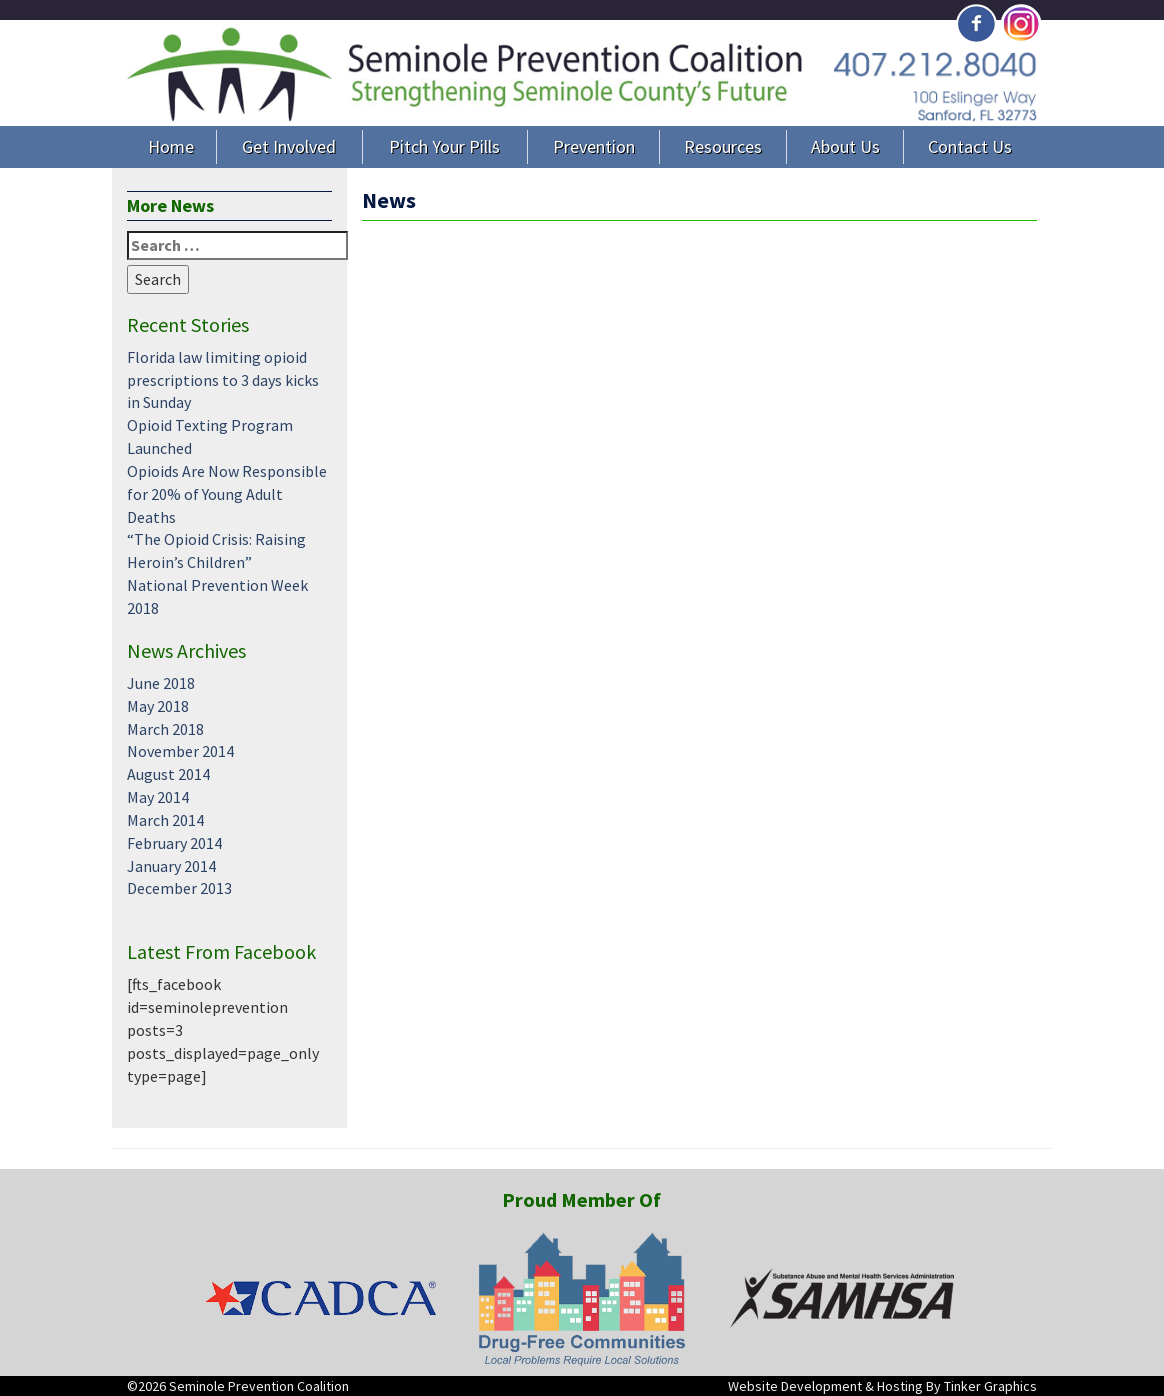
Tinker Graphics (990, 1386)
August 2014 (168, 774)
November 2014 (180, 751)
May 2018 (158, 706)
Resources (723, 146)
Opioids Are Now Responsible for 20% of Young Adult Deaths (227, 494)
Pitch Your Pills (444, 146)
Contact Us (970, 146)
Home (171, 146)
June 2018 (161, 683)
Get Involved (289, 146)
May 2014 (158, 797)
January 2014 (171, 866)
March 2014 (165, 820)
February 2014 (174, 843)
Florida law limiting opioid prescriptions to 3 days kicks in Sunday (223, 380)
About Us (845, 146)
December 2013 (179, 888)
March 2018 (165, 729)
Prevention (594, 146)
